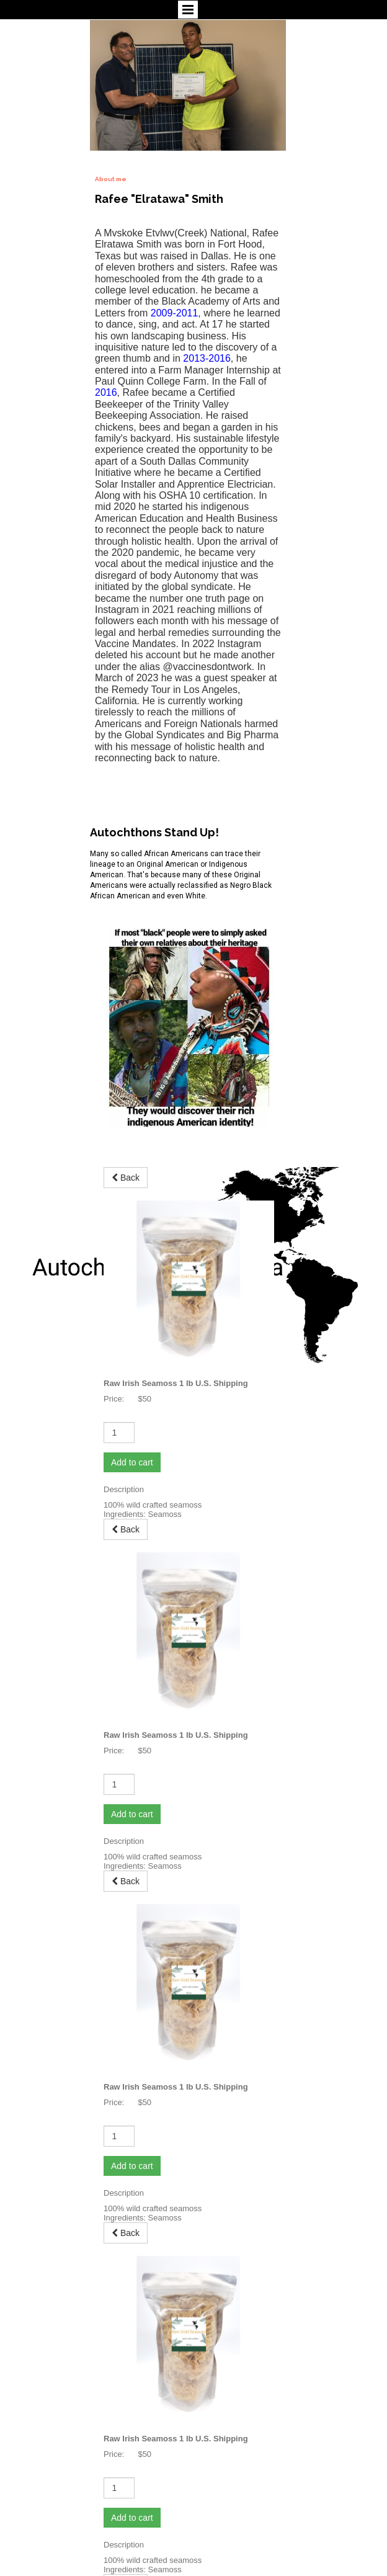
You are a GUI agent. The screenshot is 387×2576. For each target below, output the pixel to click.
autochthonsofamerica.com (53, 2538)
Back (126, 1200)
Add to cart (132, 1319)
